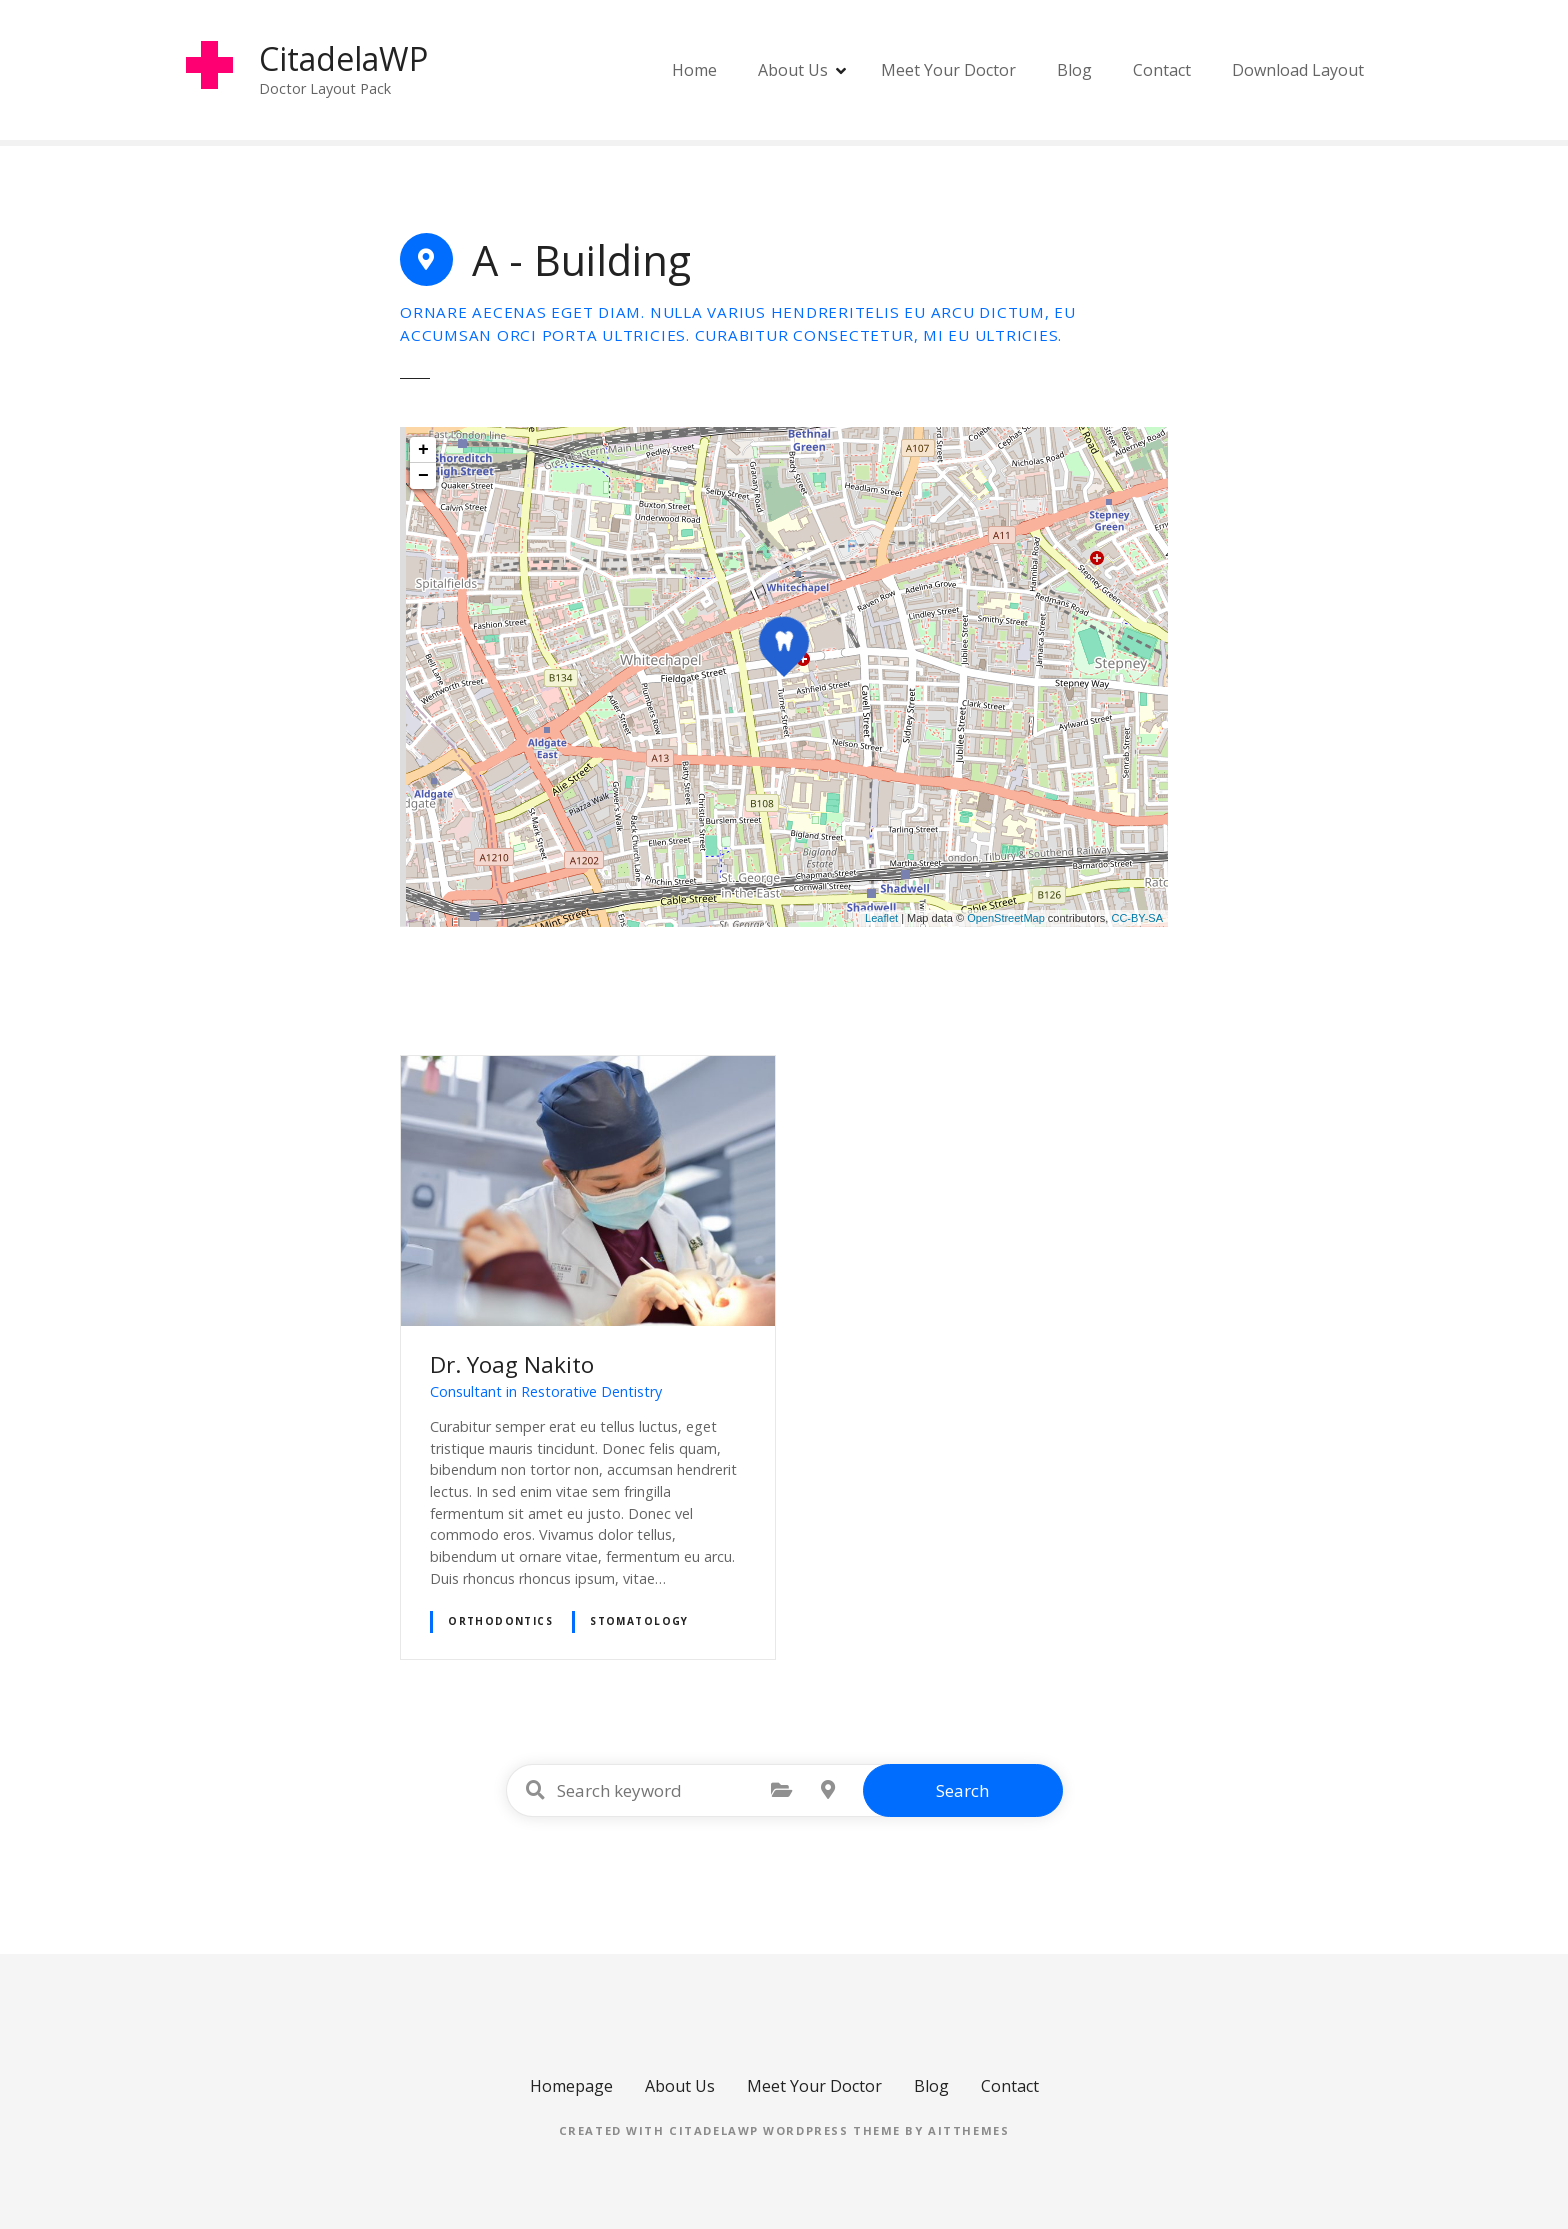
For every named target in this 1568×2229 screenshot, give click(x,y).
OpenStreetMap (1006, 918)
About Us (793, 70)
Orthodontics (500, 1621)
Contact (1162, 70)
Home (694, 70)
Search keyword (536, 1790)
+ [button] (423, 450)
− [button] (423, 476)
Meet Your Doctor (948, 70)
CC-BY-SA (1137, 918)
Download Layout (1298, 70)
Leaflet (881, 918)
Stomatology (639, 1621)
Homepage (571, 2086)
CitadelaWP (344, 58)
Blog (1074, 70)
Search (962, 1790)
